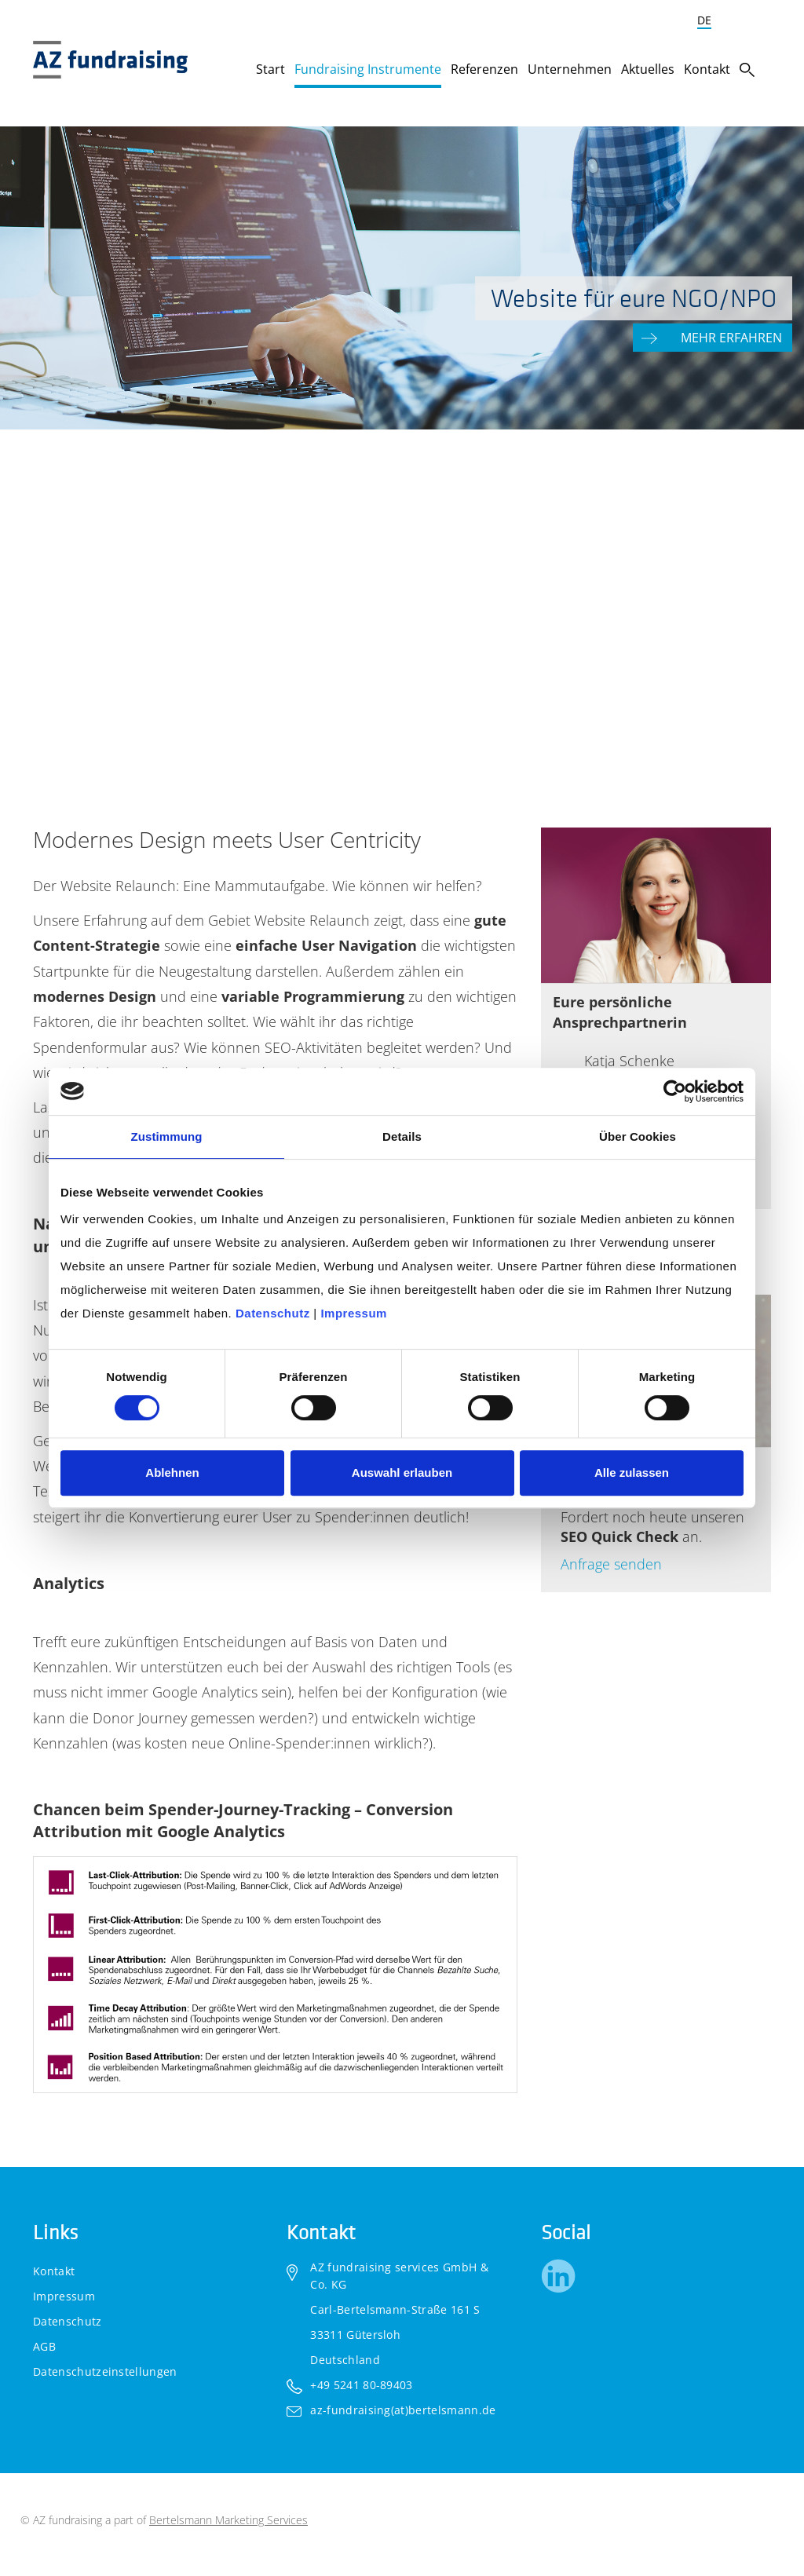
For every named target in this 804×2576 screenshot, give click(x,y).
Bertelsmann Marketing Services (228, 2519)
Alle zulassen (631, 1472)
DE (704, 20)
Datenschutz (67, 2321)
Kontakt (54, 2271)
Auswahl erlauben (402, 1472)
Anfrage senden (611, 1564)
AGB (44, 2346)
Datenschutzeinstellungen (105, 2371)
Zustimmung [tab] (167, 1136)
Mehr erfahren (733, 337)
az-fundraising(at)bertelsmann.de (402, 2409)
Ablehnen (172, 1472)
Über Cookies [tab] (637, 1136)
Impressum (64, 2296)
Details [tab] (402, 1136)
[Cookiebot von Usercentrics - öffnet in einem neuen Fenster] (675, 1091)
